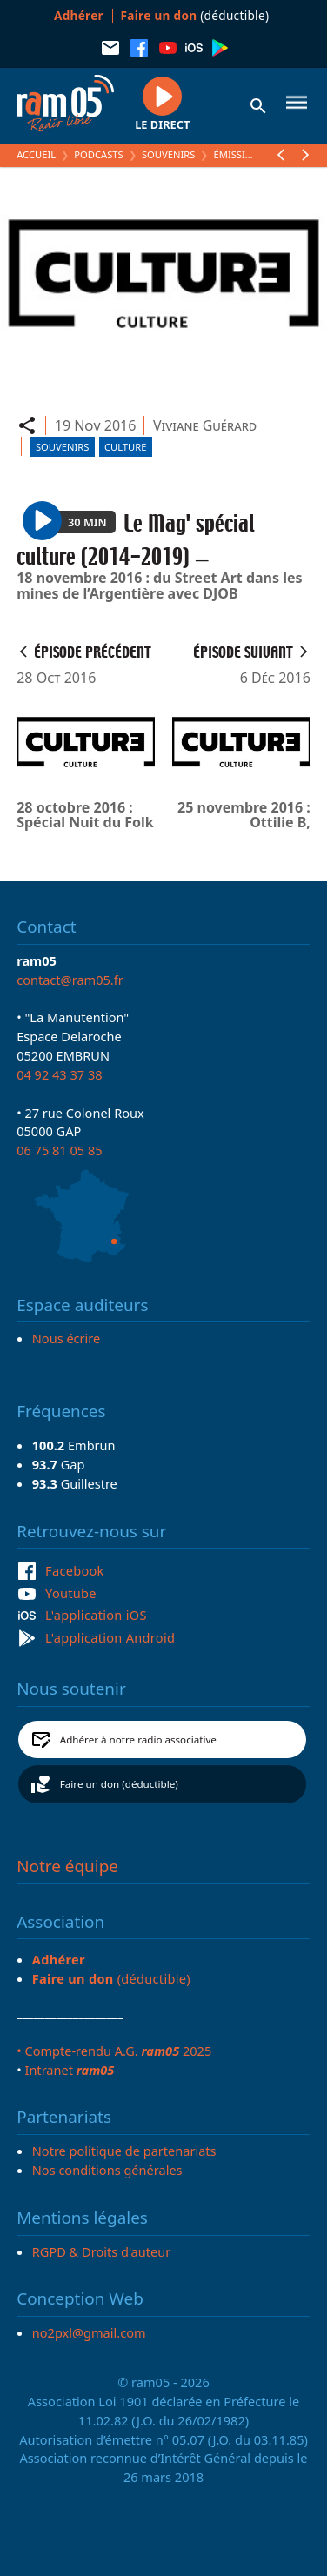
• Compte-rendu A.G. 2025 (114, 2050)
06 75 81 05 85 (59, 1150)
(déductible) (195, 15)
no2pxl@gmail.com (89, 2332)
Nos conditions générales (107, 2169)
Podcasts (98, 154)
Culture (125, 446)
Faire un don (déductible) (119, 1783)
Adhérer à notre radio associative (138, 1739)
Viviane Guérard (205, 425)
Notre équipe (67, 1866)
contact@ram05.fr (70, 979)
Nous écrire (66, 1338)
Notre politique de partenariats (124, 2150)
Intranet (69, 2069)
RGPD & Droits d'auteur (101, 2251)
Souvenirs (168, 154)
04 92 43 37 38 (59, 1074)
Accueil (36, 154)
